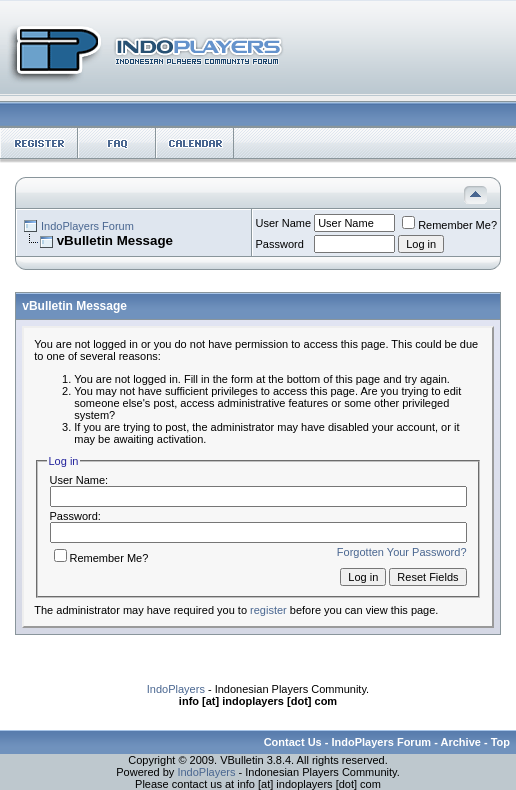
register (268, 610)
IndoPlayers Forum (87, 226)
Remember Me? (449, 225)
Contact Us (293, 742)
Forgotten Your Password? (402, 552)
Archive (461, 742)
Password (280, 244)
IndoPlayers (176, 689)
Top (500, 742)
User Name (284, 223)
